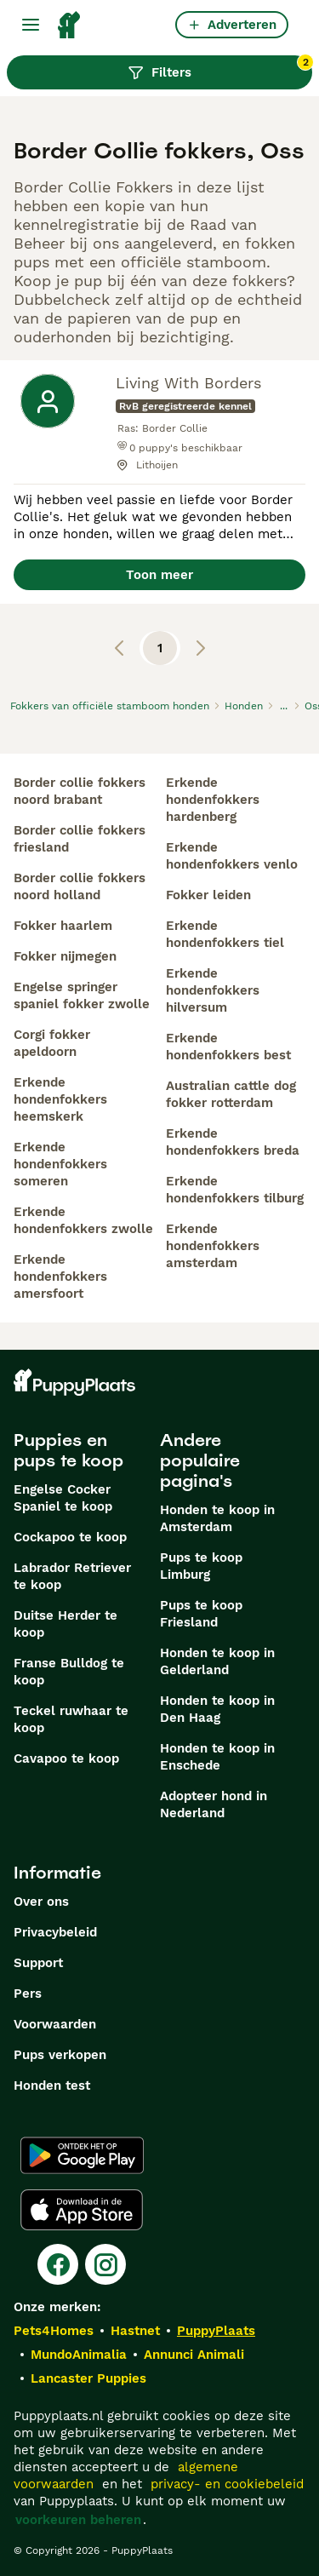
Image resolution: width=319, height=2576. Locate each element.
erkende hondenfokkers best (228, 1046)
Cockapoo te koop (70, 1537)
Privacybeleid (55, 1932)
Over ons (41, 1901)
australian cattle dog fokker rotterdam (231, 1094)
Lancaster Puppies (88, 2378)
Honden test (52, 2085)
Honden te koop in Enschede (217, 1757)
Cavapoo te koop (66, 1758)
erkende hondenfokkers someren (60, 1164)
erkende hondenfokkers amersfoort (60, 1276)
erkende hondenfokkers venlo (232, 856)
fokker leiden (208, 895)
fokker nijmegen (65, 956)
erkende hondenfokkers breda (232, 1142)
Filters (220, 68)
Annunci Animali (194, 2354)
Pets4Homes (54, 2330)
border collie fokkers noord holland (79, 886)
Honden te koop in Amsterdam (217, 1518)
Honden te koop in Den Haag (217, 1709)
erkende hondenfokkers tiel (225, 934)
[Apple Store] (82, 2209)
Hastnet (135, 2330)
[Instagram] (105, 2264)
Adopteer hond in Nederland (213, 1804)
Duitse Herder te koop (65, 1624)
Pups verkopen (60, 2055)
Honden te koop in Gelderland (217, 1661)
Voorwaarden (55, 2024)
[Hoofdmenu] (31, 25)
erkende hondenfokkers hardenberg (212, 799)
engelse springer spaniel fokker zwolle (82, 995)
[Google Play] (82, 2155)
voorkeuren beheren (78, 2519)
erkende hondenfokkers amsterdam (212, 1246)
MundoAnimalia (79, 2354)
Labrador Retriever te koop (72, 1576)
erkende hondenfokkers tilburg (235, 1189)
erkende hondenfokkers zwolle (83, 1220)
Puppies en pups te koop (68, 1450)
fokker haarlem (63, 925)
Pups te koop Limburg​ (201, 1566)
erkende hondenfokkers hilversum (212, 990)
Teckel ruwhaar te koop (71, 1719)
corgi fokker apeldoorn (52, 1043)
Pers (28, 1993)
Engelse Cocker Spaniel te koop (63, 1498)
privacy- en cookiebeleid (227, 2484)
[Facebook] (57, 2264)
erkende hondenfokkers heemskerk (60, 1099)
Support (38, 1963)
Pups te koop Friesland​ (201, 1614)
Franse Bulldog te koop (69, 1671)
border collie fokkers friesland (79, 839)
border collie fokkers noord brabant (79, 791)
